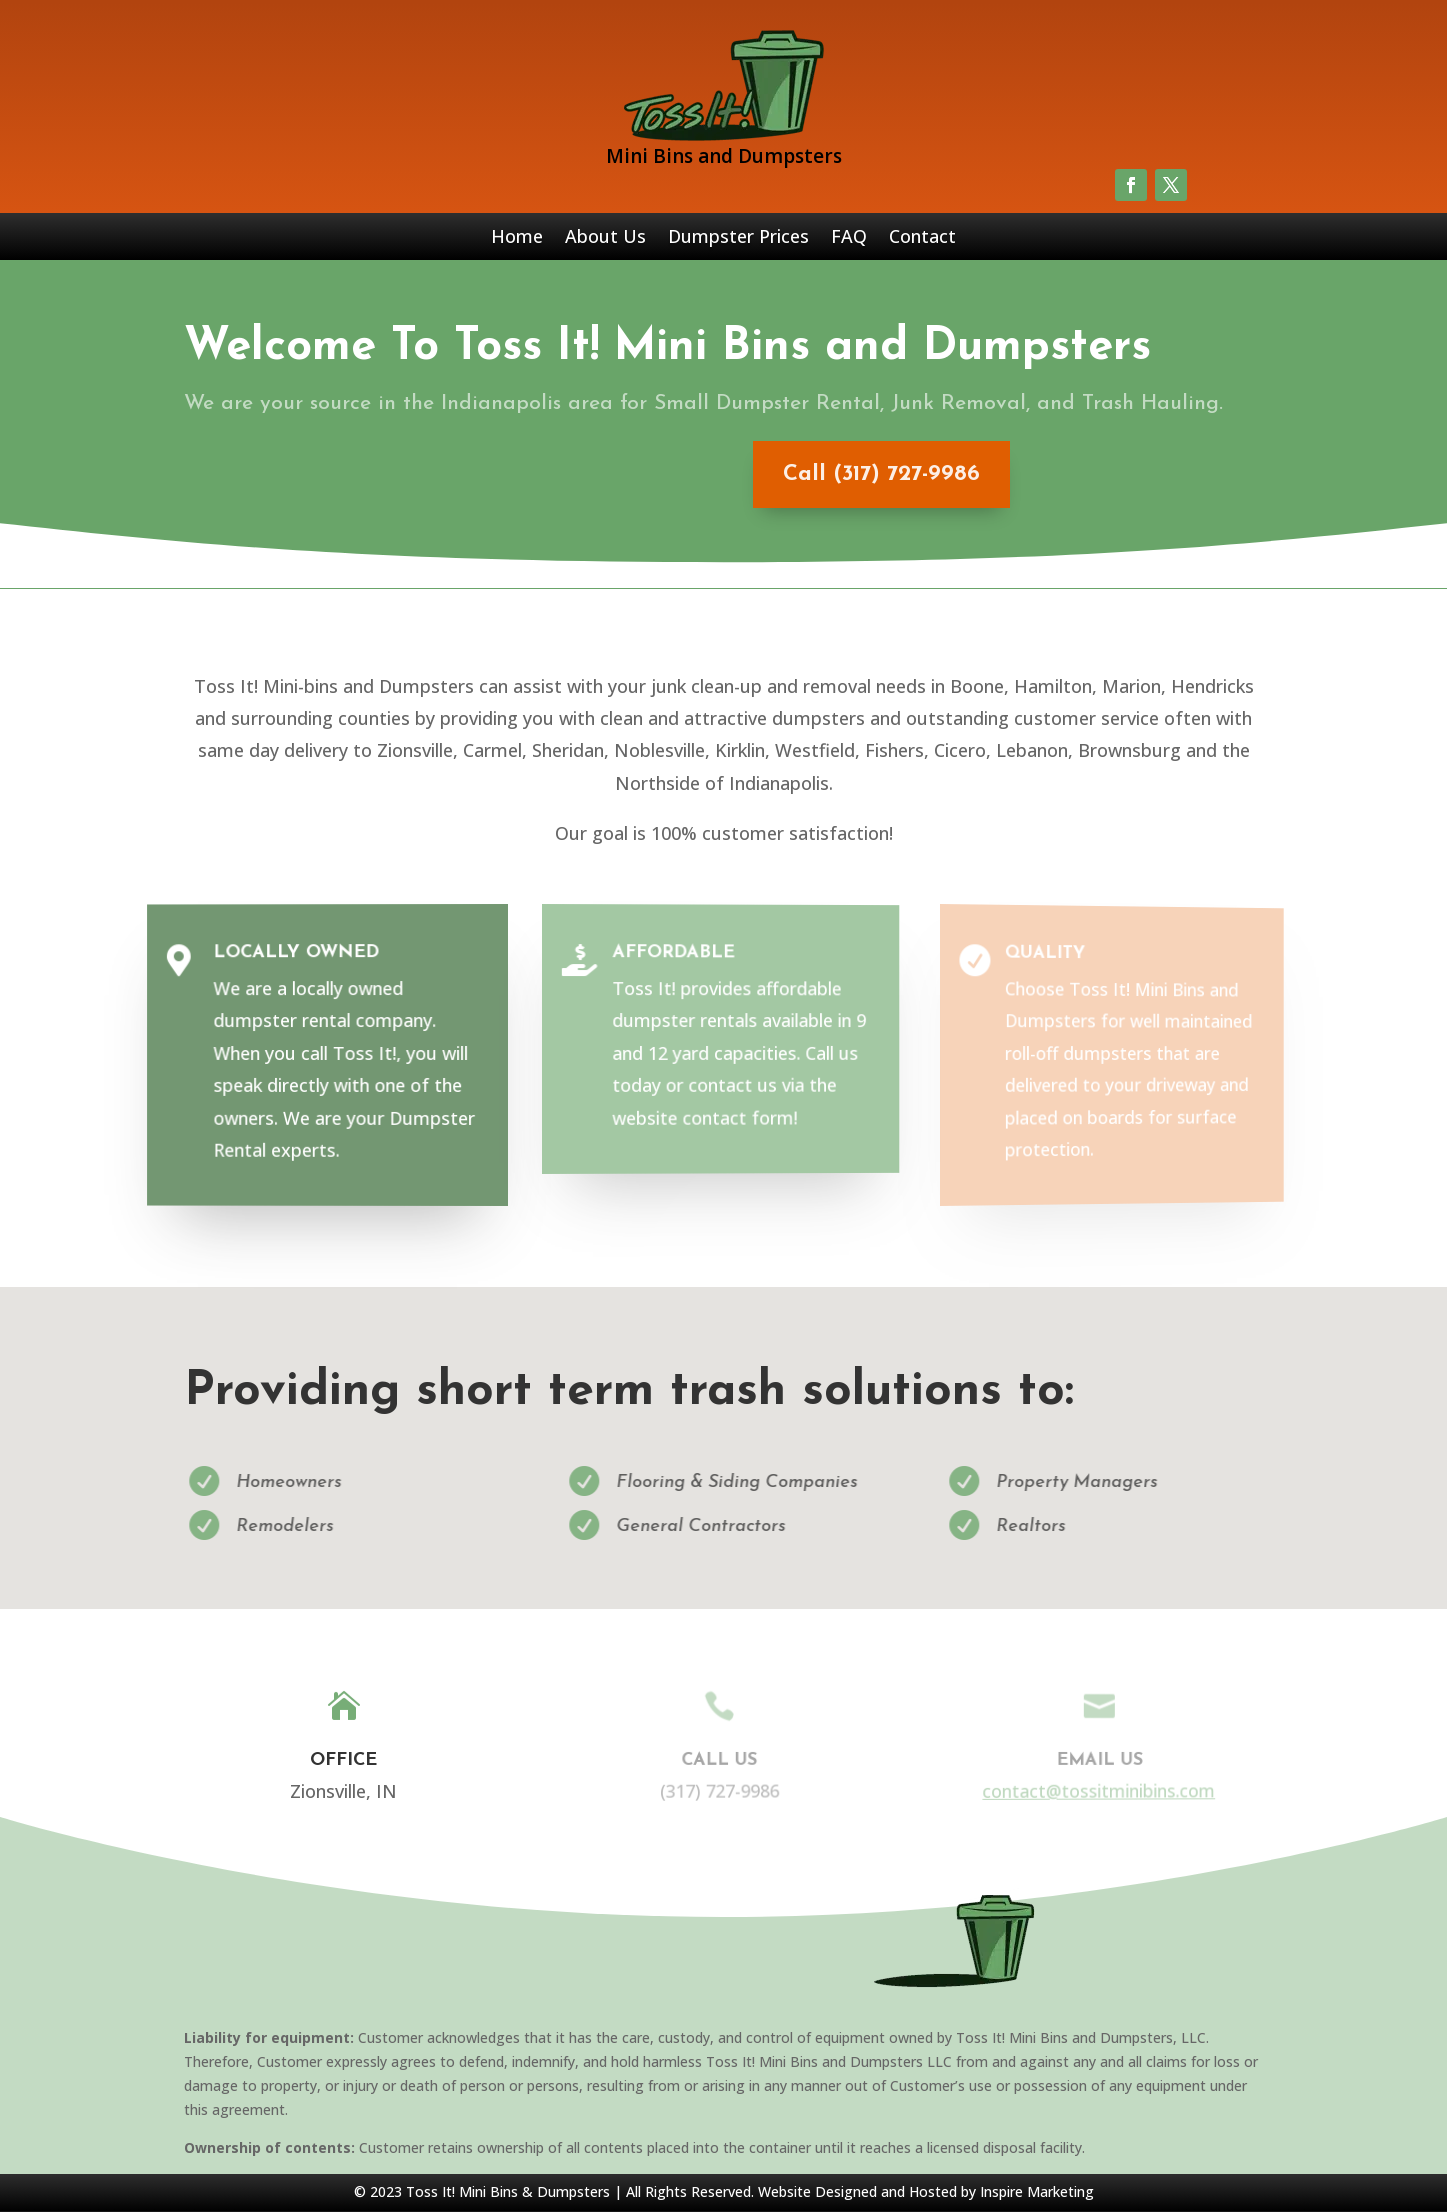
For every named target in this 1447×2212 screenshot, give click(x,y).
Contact (922, 238)
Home (517, 238)
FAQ (849, 238)
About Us (605, 238)
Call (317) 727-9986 (864, 474)
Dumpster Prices (738, 238)
